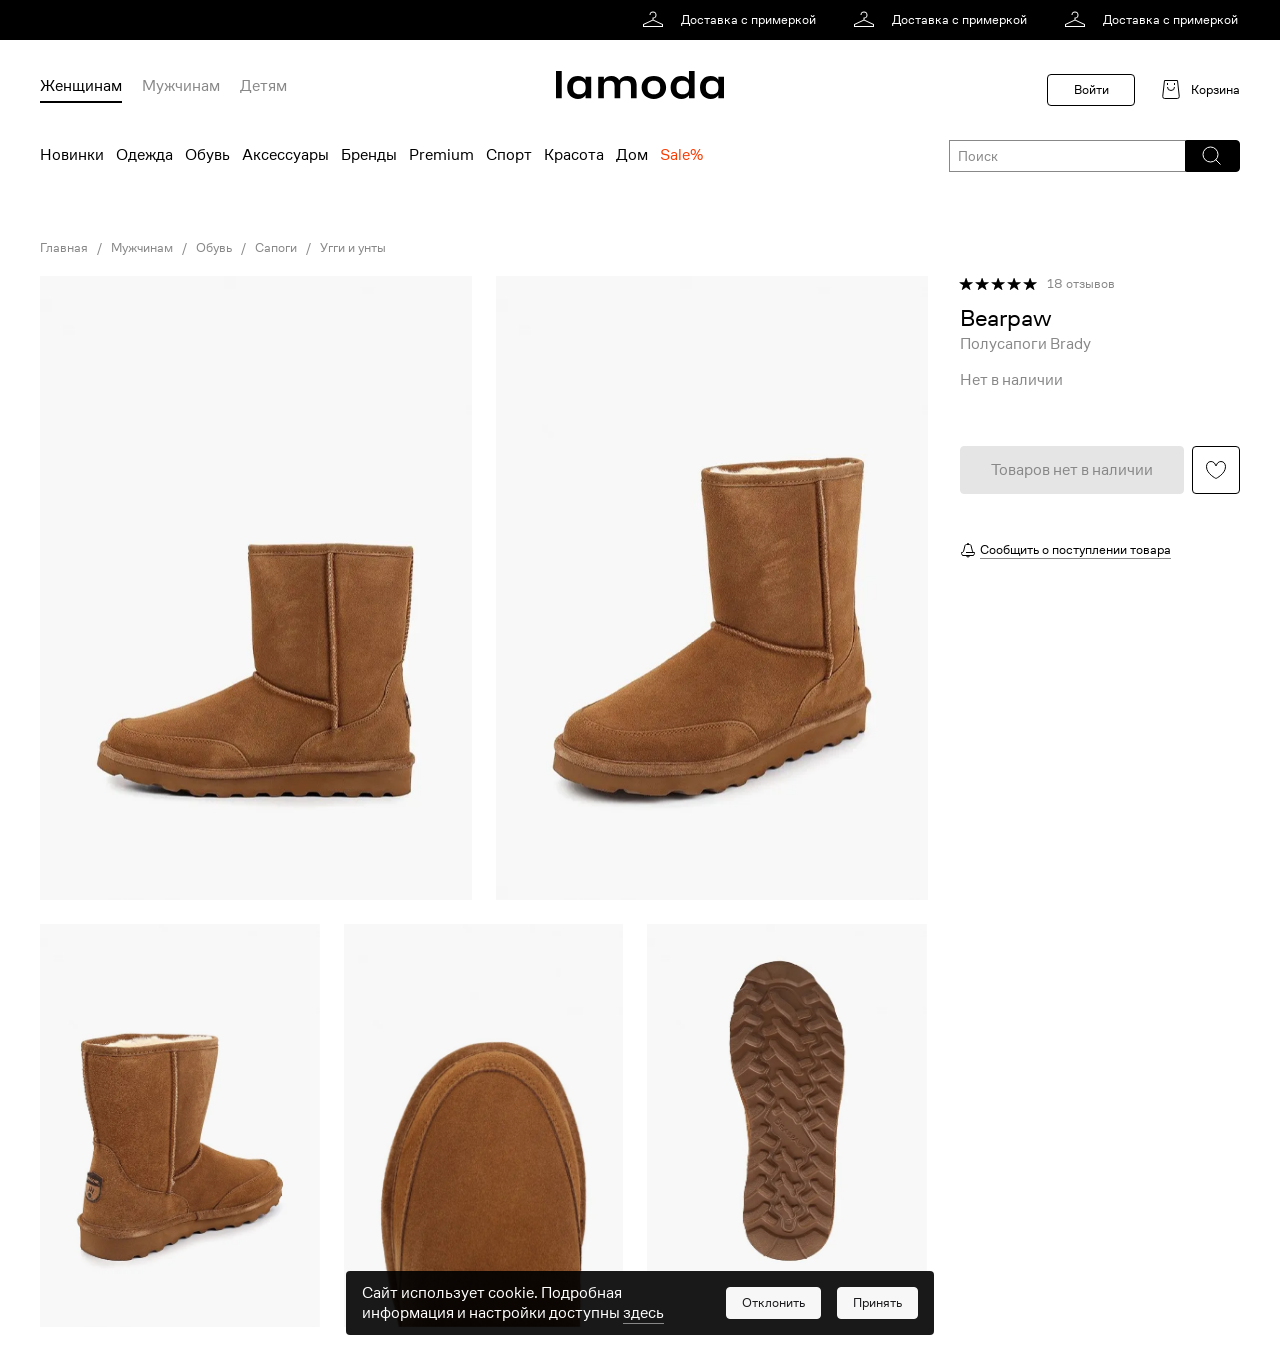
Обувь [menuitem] (207, 155)
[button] (1211, 156)
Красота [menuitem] (574, 155)
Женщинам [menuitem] (81, 86)
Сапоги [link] (276, 248)
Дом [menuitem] (632, 155)
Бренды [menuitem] (369, 155)
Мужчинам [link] (142, 248)
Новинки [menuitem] (72, 155)
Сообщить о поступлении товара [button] (1075, 549)
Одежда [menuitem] (144, 155)
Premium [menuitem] (441, 155)
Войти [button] (1091, 89)
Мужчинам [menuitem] (181, 86)
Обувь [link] (214, 248)
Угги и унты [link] (353, 248)
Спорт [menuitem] (509, 155)
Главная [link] (64, 248)
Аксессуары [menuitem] (285, 155)
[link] (732, 20)
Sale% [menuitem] (681, 155)
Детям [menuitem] (263, 86)
